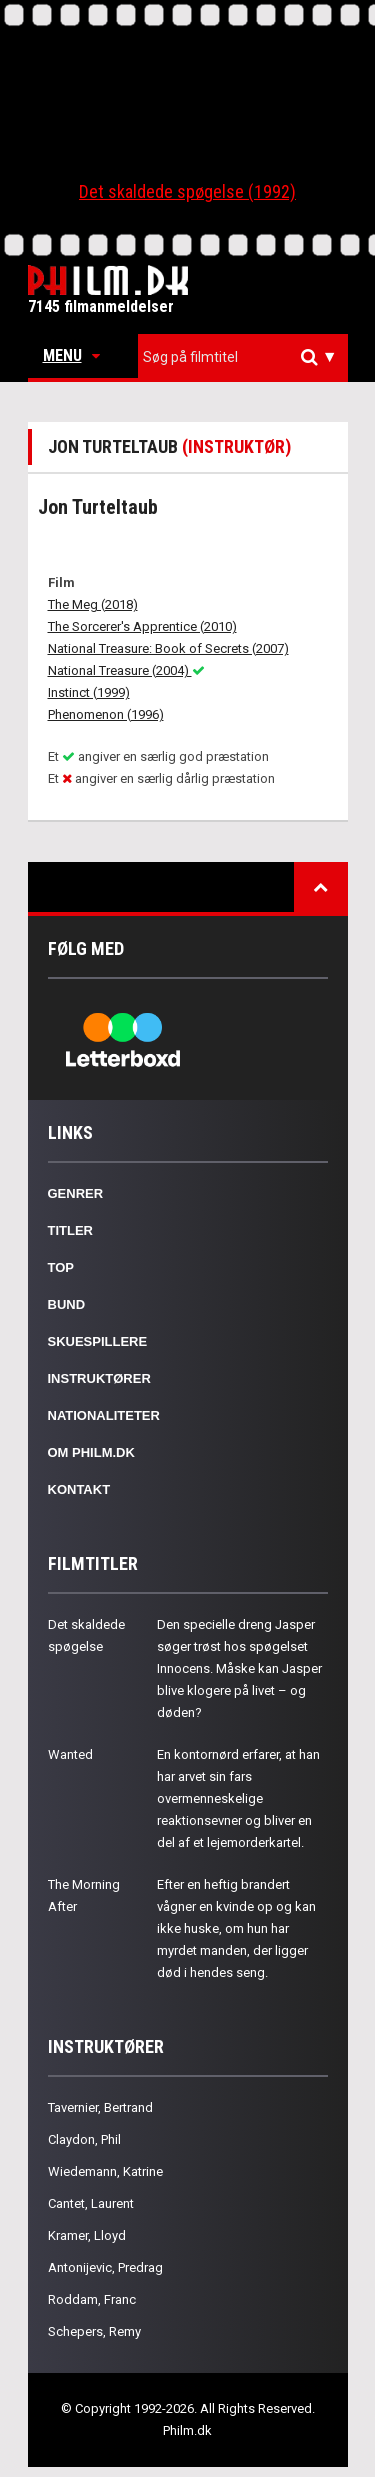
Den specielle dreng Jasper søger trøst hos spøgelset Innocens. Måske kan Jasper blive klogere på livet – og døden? (239, 1668)
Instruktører (99, 1378)
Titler (71, 1230)
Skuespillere (98, 1341)
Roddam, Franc (92, 2299)
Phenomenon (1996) (106, 714)
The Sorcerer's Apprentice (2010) (142, 626)
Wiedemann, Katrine (105, 2171)
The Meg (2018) (93, 604)
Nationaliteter (104, 1415)
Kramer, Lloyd (87, 2235)
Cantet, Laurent (91, 2203)
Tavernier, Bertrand (100, 2107)
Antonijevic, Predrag (105, 2267)
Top (61, 1267)
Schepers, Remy (94, 2331)
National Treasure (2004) (126, 670)
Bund (67, 1304)
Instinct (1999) (89, 692)
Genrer (76, 1193)
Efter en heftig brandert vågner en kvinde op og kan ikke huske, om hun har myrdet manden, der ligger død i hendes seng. (236, 1928)
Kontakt (79, 1489)
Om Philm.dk (91, 1452)
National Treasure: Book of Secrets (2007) (168, 648)
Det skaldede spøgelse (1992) (187, 191)
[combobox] (243, 357)
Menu (71, 355)
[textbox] (248, 357)
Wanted (70, 1754)
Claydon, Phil (84, 2139)
